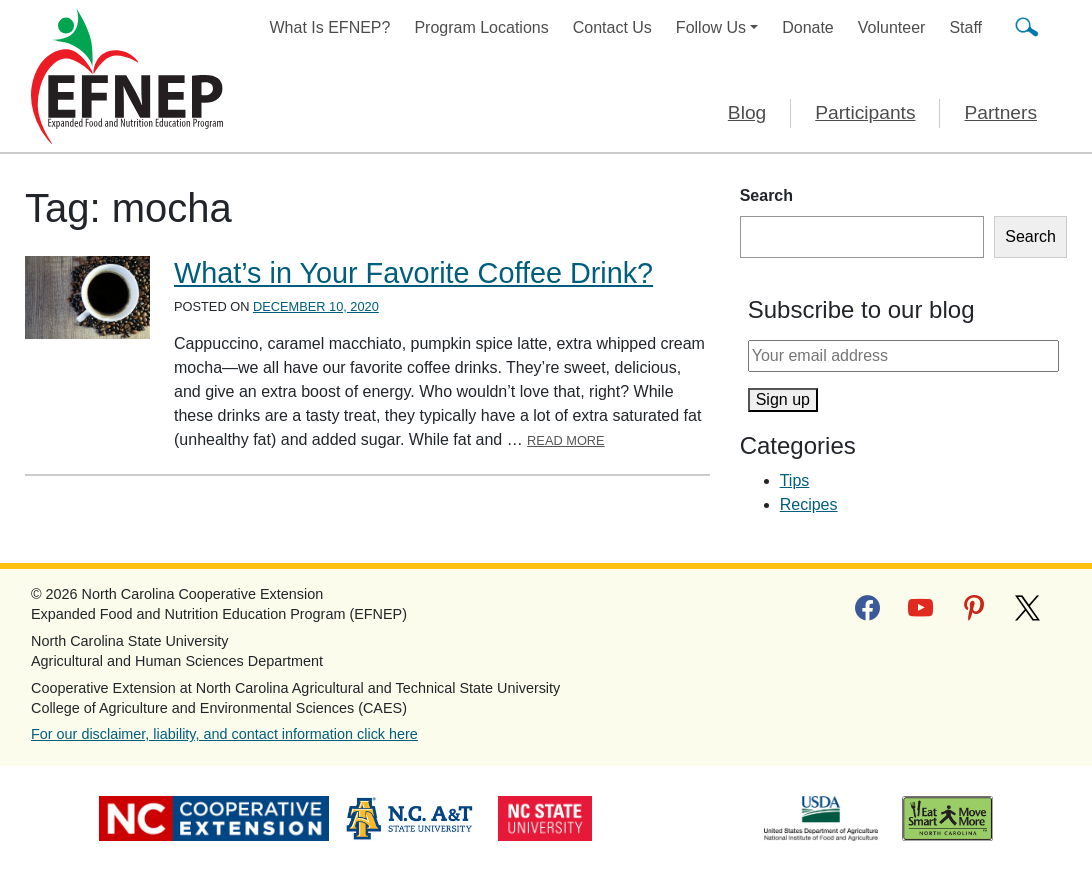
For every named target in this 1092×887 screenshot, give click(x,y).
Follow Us (711, 27)
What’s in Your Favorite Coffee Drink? (413, 273)
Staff (965, 27)
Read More (566, 440)
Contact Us (612, 27)
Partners (1000, 112)
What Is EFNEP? (330, 27)
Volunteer (892, 27)
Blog (747, 112)
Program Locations (481, 27)
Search (766, 195)
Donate (808, 27)
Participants (865, 112)
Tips (795, 480)
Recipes (809, 504)
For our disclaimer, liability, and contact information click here (224, 734)
